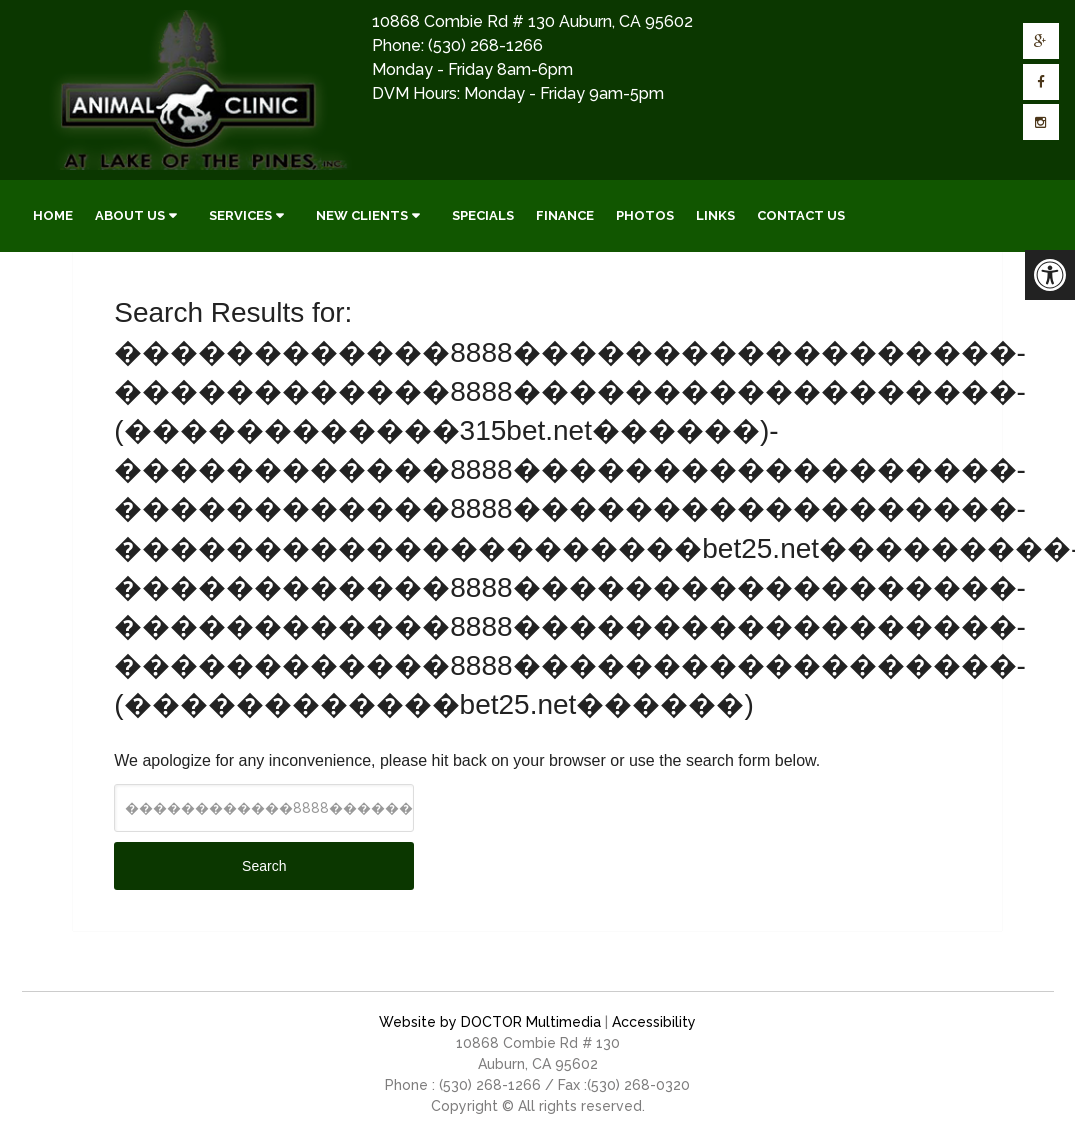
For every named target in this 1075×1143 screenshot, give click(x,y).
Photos (645, 215)
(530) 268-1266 (485, 45)
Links (715, 215)
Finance (565, 215)
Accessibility (654, 1022)
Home (53, 215)
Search (264, 866)
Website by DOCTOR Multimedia (490, 1022)
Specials (483, 215)
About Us (130, 215)
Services (240, 215)
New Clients (362, 215)
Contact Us (801, 215)
